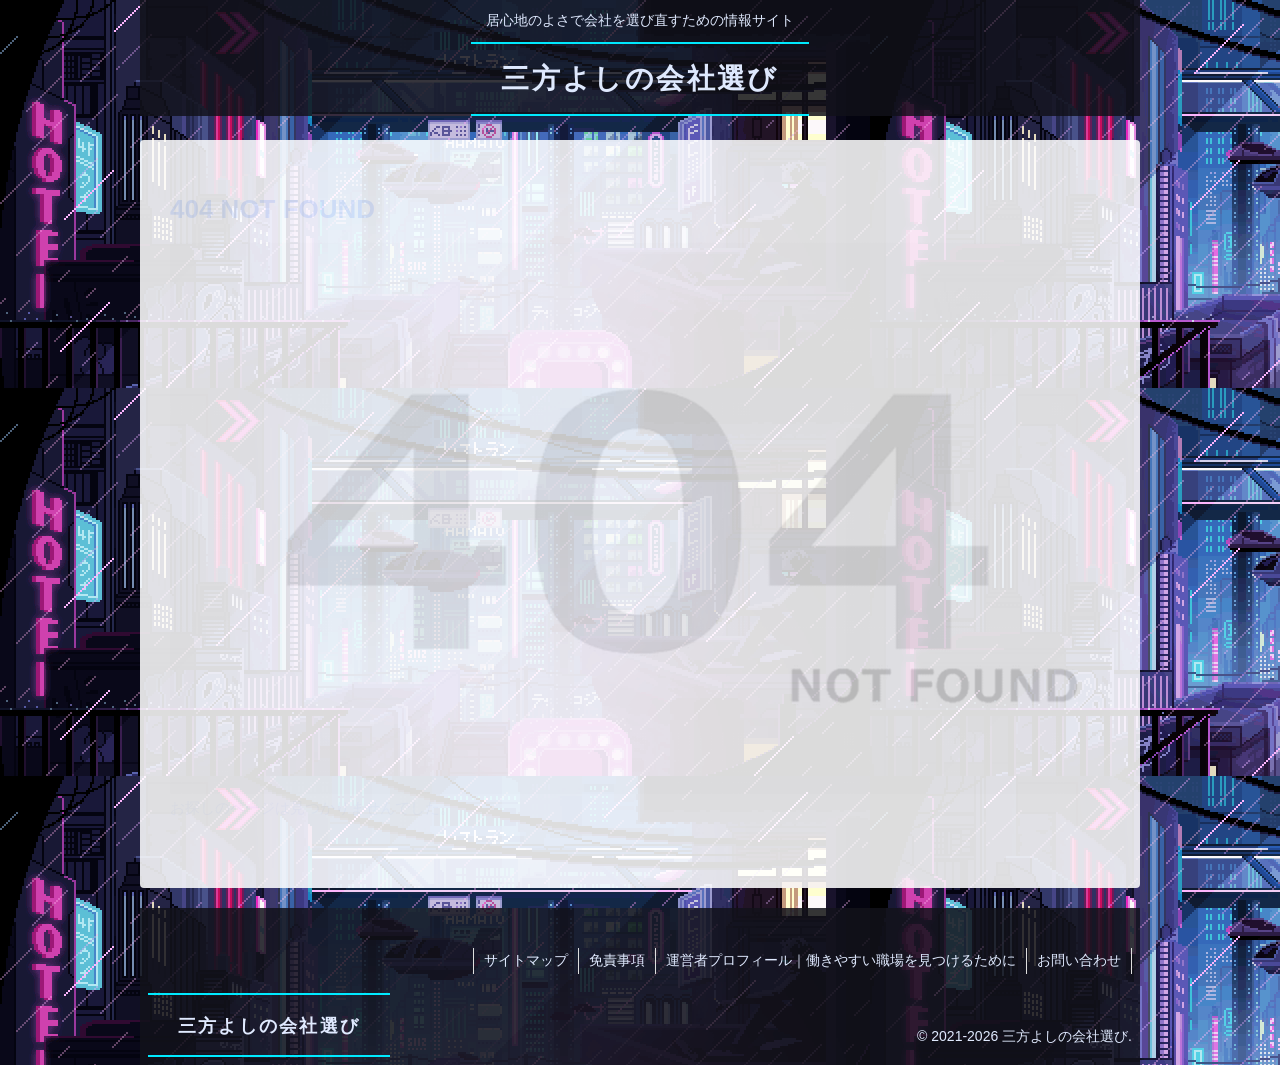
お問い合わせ (1079, 960)
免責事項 (617, 960)
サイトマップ (526, 960)
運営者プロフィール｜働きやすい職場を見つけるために (841, 960)
